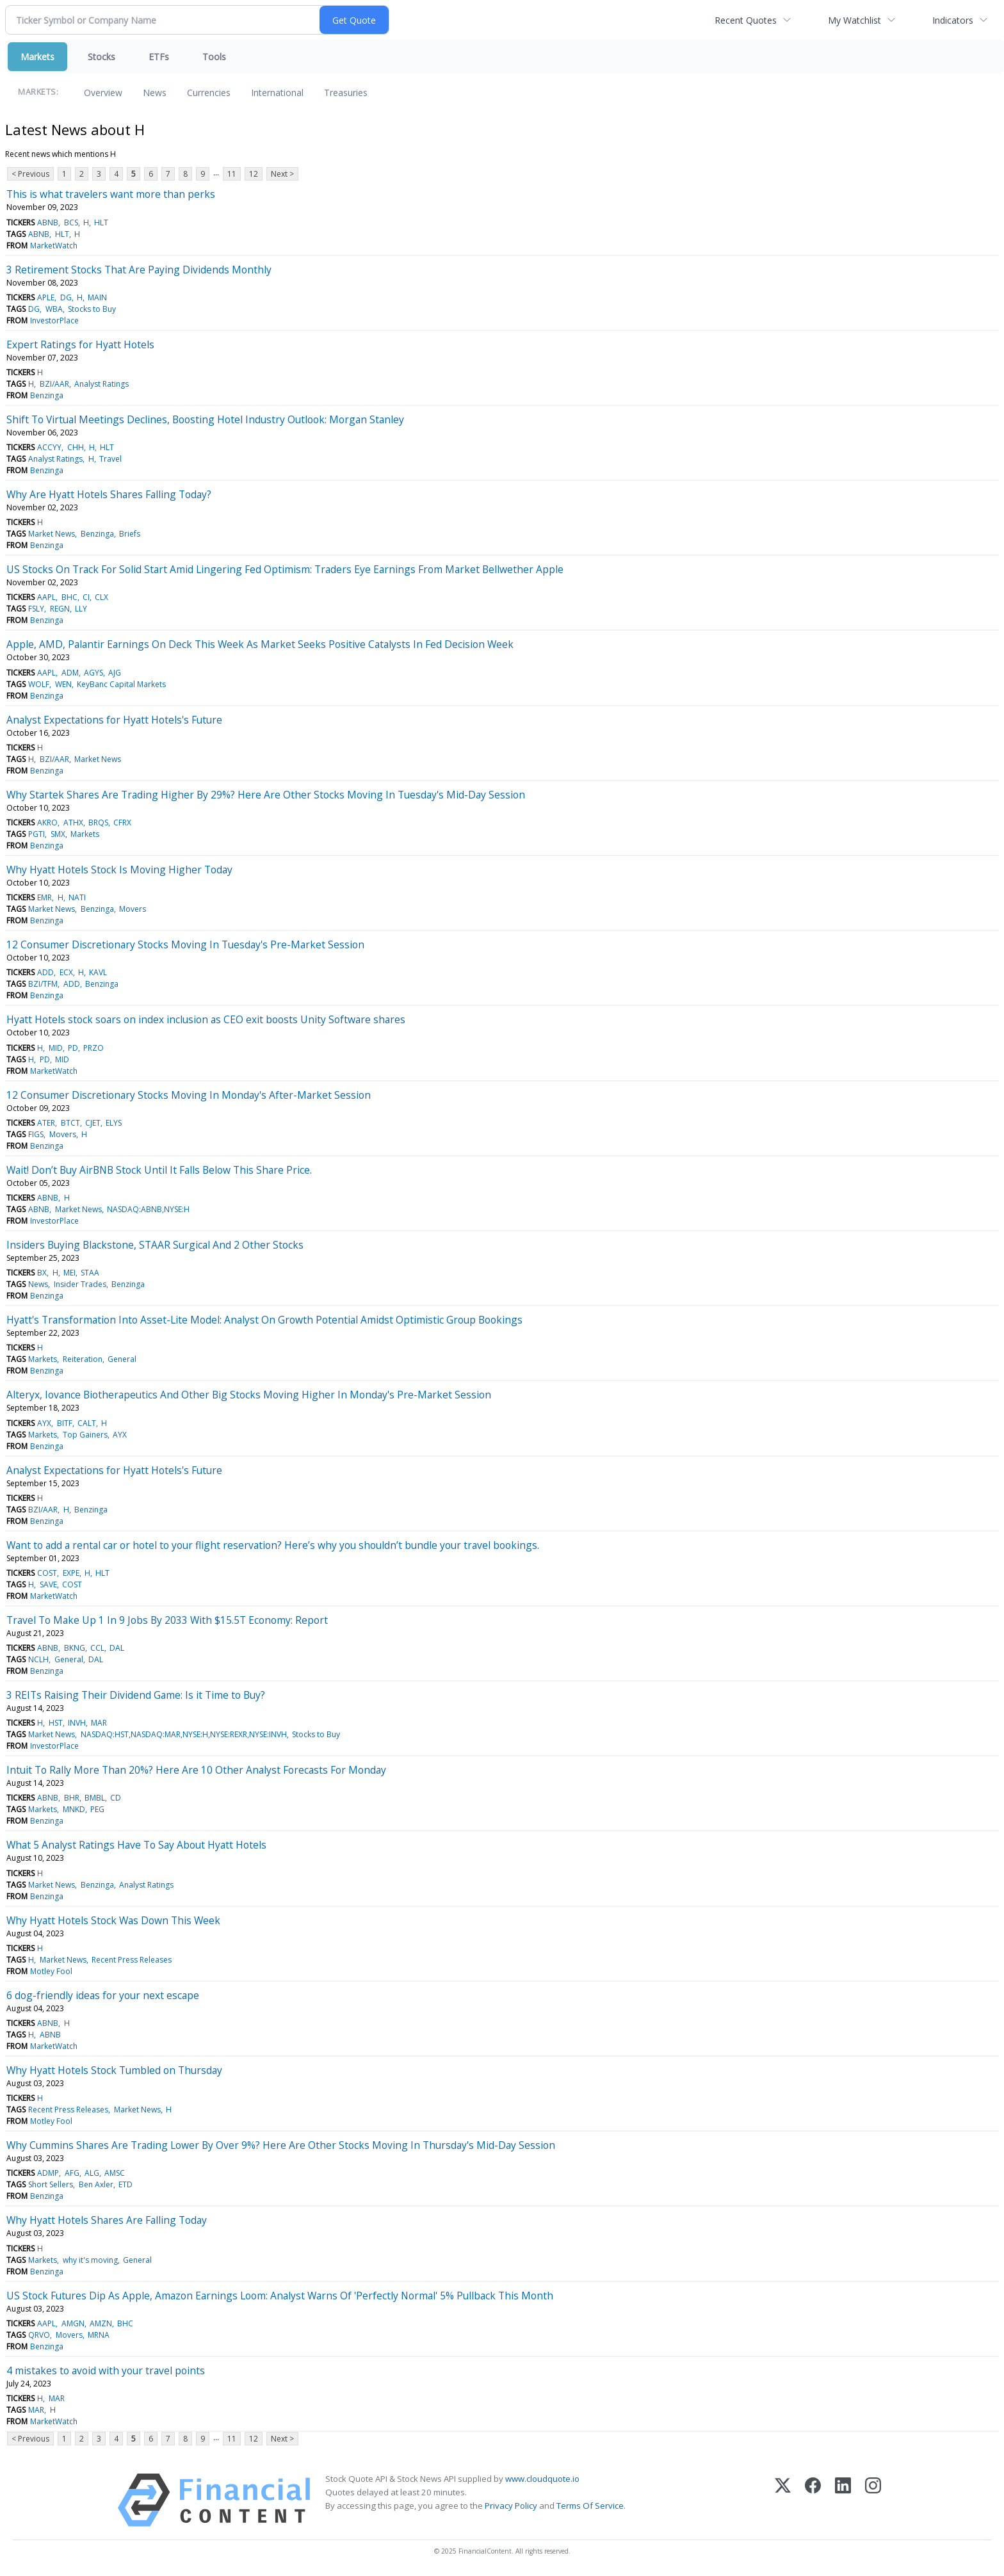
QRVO (39, 2334)
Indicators (952, 20)
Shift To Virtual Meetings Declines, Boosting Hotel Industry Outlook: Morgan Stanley (205, 419)
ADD (45, 972)
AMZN (101, 2323)
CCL (97, 1647)
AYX (44, 1423)
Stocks (101, 57)
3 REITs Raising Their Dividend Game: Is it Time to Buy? (135, 1695)
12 (253, 173)
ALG (92, 2172)
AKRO (47, 822)
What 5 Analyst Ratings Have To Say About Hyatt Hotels (136, 1845)
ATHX (73, 822)
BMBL (95, 1797)
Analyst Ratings (101, 383)
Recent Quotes (746, 20)
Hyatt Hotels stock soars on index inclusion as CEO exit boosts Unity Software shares (205, 1019)
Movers (132, 908)
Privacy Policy (511, 2505)
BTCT (70, 1122)
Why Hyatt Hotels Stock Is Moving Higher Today (119, 870)
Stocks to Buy (92, 309)
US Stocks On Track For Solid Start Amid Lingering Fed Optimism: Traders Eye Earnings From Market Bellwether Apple (284, 569)
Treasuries (346, 92)
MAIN (97, 297)
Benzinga (46, 395)
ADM (70, 672)
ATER (46, 1122)
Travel (110, 458)
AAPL (46, 597)
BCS (71, 222)
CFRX (122, 822)
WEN (63, 684)
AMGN (73, 2323)
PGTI (36, 834)
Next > (282, 173)
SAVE (48, 1584)
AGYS (93, 672)
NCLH (38, 1659)
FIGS (36, 1134)
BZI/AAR (54, 383)
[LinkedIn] (843, 2500)
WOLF (38, 684)
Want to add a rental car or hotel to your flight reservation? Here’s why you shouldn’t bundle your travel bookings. (272, 1545)
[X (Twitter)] (783, 2500)
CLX (101, 597)
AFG (72, 2172)
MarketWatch (53, 245)
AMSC (114, 2172)
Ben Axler (96, 2184)
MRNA (98, 2334)
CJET (93, 1122)
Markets (37, 57)
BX (42, 1272)
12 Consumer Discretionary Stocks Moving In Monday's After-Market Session (188, 1095)
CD (115, 1797)
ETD (125, 2184)
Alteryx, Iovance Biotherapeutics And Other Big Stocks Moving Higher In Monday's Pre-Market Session (248, 1395)
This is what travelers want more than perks (110, 194)
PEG (97, 1809)
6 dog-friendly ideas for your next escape (102, 1995)
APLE (45, 297)
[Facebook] (813, 2500)
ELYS (114, 1122)
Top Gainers (85, 1434)
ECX (66, 972)
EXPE (71, 1572)
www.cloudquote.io (542, 2478)
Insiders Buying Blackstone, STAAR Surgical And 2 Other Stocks (155, 1245)
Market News (51, 533)
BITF (64, 1423)
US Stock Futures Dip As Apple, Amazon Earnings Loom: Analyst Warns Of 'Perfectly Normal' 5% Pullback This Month (279, 2295)
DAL (116, 1647)
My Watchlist (854, 20)
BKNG (74, 1647)
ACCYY (49, 447)
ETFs (159, 57)
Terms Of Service (590, 2505)
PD (73, 1047)
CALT (86, 1423)
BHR (71, 1797)
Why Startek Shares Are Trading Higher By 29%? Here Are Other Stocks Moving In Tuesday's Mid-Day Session (265, 795)
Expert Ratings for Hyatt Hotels (80, 344)
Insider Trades (80, 1284)
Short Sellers (50, 2184)
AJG (114, 672)
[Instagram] (873, 2500)
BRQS (98, 822)
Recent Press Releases (132, 1959)
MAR (99, 1722)
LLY (81, 608)
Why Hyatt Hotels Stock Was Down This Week (113, 1920)
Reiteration (82, 1359)
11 (231, 173)
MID (56, 1047)
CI (86, 597)
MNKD (74, 1809)
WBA (54, 309)
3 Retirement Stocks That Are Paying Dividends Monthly (138, 270)
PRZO (93, 1047)
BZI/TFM (43, 983)
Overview (103, 92)
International (277, 92)
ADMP (48, 2172)
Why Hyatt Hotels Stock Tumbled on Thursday (114, 2070)
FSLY (36, 608)
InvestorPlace (54, 320)
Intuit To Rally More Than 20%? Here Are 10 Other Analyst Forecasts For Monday (196, 1770)
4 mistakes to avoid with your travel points (105, 2370)
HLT (101, 222)
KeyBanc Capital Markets (121, 684)
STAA (90, 1272)
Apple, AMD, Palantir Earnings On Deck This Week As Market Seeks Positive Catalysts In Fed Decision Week (260, 644)
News (154, 92)
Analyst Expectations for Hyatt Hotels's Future (114, 720)
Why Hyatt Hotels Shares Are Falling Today (106, 2220)
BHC (69, 597)
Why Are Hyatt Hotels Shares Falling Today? (108, 494)
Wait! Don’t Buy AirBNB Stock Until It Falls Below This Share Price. (159, 1170)
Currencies (209, 92)
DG (66, 297)
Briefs (129, 533)
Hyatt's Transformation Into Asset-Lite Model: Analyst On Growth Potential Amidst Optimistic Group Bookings (264, 1320)
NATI (77, 897)
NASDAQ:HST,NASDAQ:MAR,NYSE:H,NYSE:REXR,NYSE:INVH (184, 1734)
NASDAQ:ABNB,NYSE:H (148, 1209)
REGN (60, 608)
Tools (214, 57)
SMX (58, 834)
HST (56, 1722)
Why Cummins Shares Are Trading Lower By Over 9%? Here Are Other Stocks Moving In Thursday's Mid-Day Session (280, 2145)
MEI (69, 1272)
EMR (44, 897)
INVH (77, 1722)
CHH (75, 447)
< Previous (30, 173)
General (122, 1359)
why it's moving (90, 2260)
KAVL (98, 972)
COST (47, 1572)
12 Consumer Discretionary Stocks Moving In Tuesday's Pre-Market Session (185, 944)
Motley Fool (51, 1971)
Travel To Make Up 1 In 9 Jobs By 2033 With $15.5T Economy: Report (167, 1620)
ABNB (47, 222)
